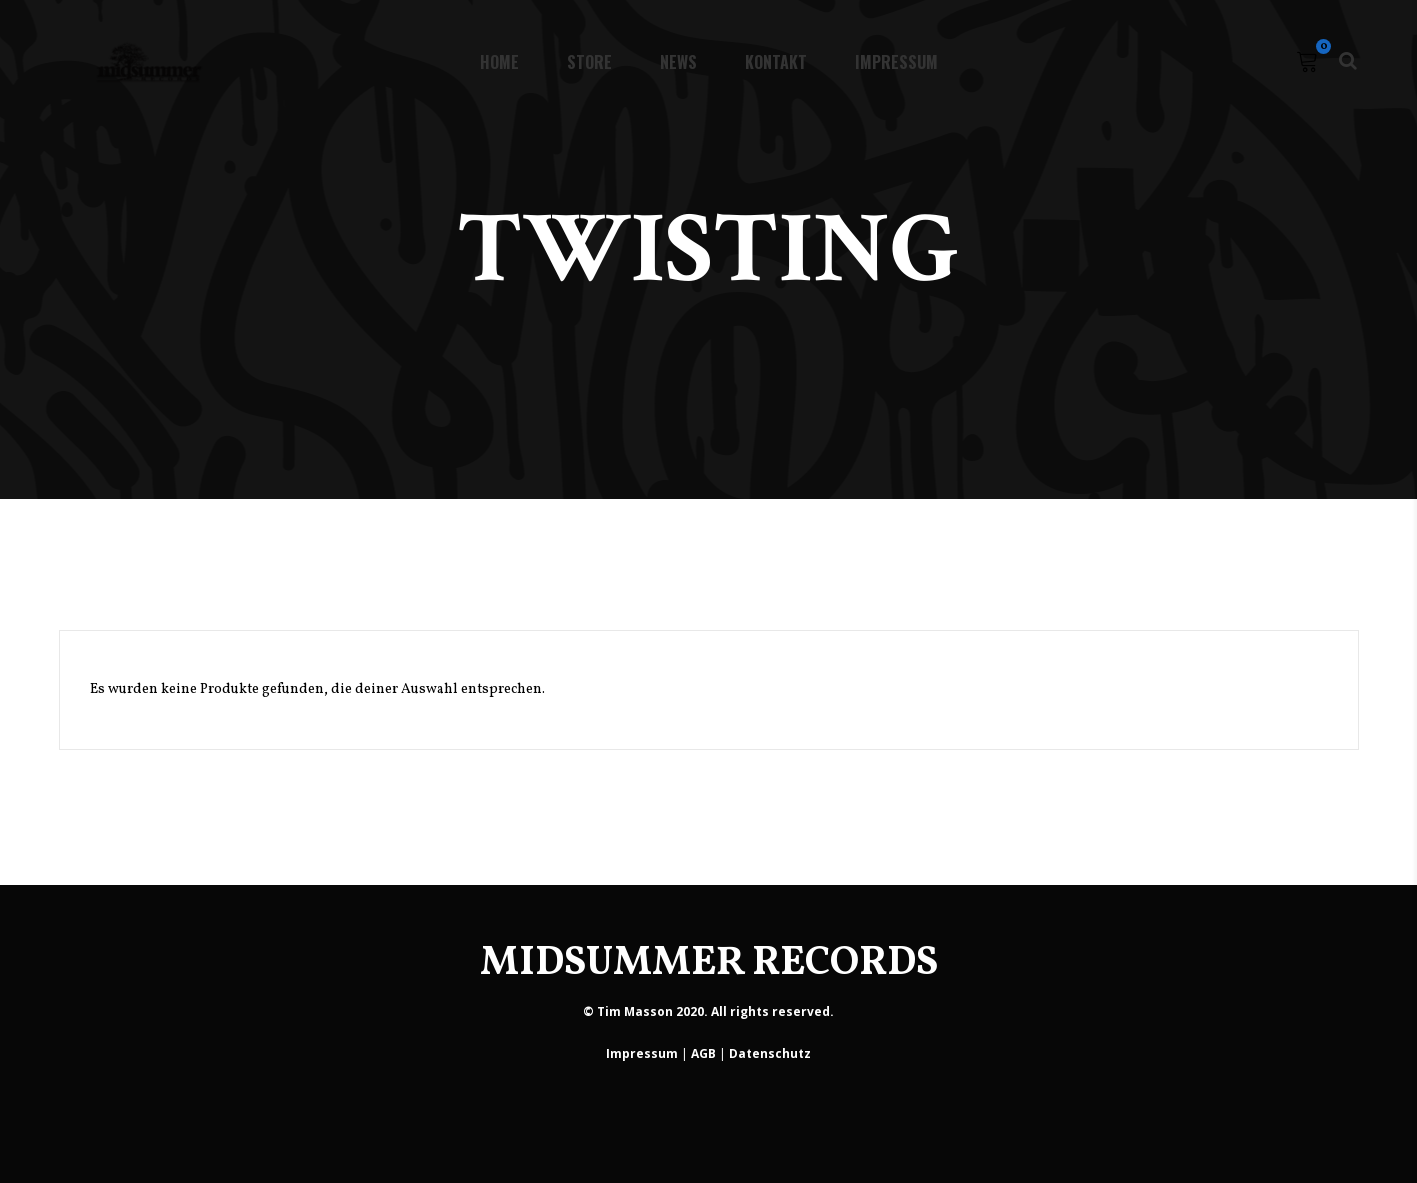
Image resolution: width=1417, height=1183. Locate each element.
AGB (703, 1053)
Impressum (642, 1053)
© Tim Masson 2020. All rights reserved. (708, 1011)
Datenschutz (770, 1053)
